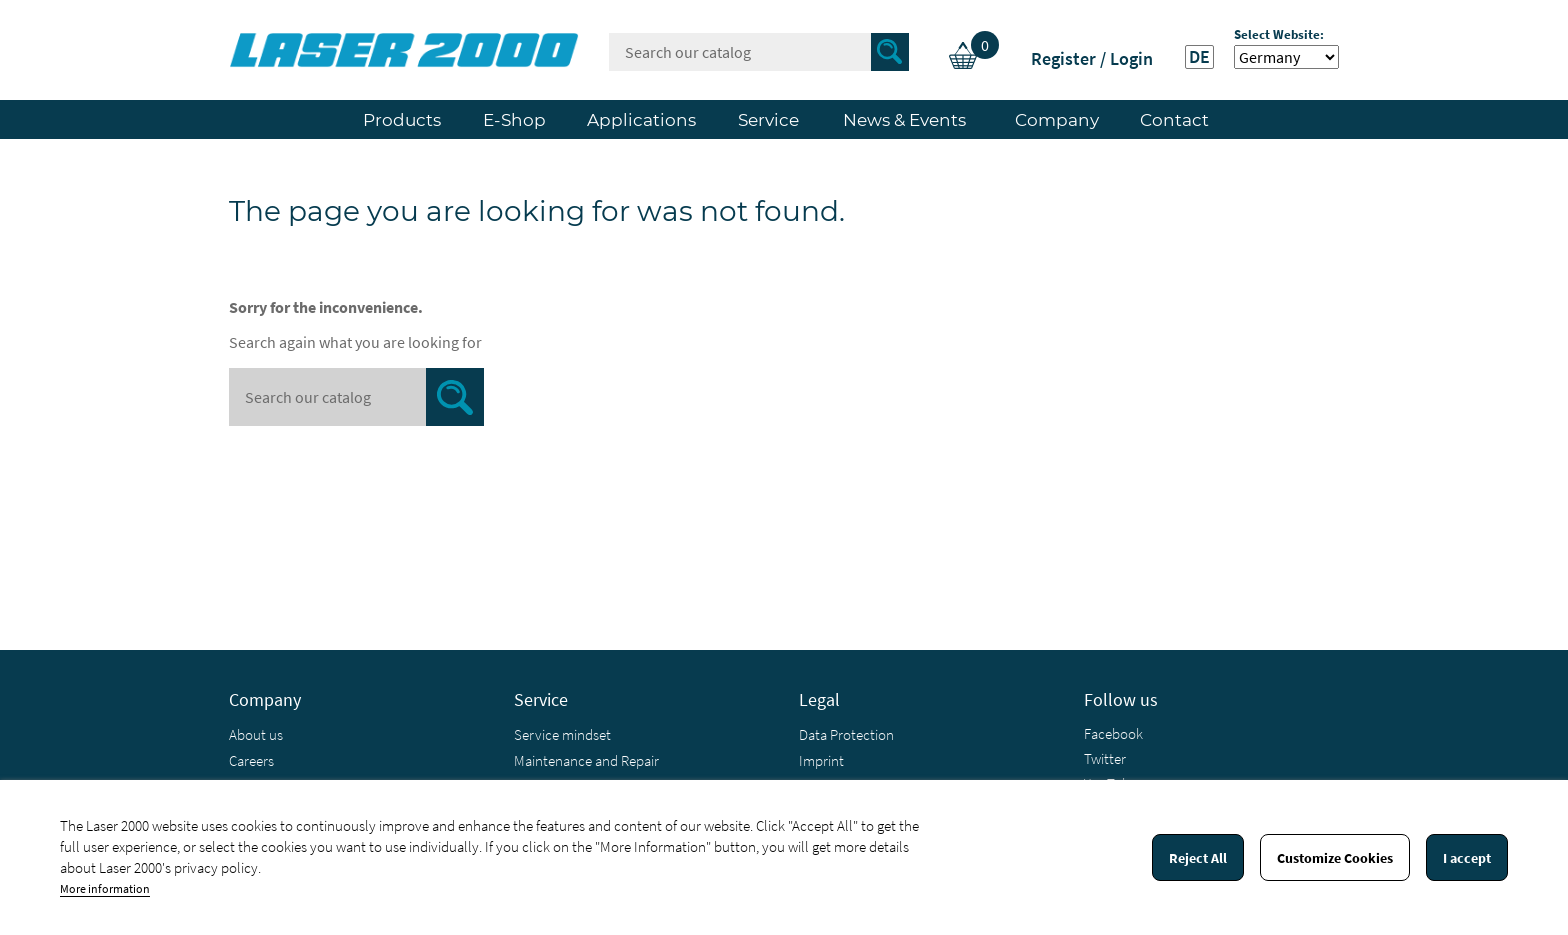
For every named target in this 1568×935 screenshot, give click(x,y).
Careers (251, 760)
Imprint (821, 760)
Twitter (1105, 758)
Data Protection (846, 734)
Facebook (1113, 733)
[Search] (759, 52)
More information (105, 888)
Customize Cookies (1335, 858)
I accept (1467, 858)
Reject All (1198, 858)
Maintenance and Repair (586, 760)
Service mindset (562, 734)
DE (1199, 57)
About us (256, 734)
